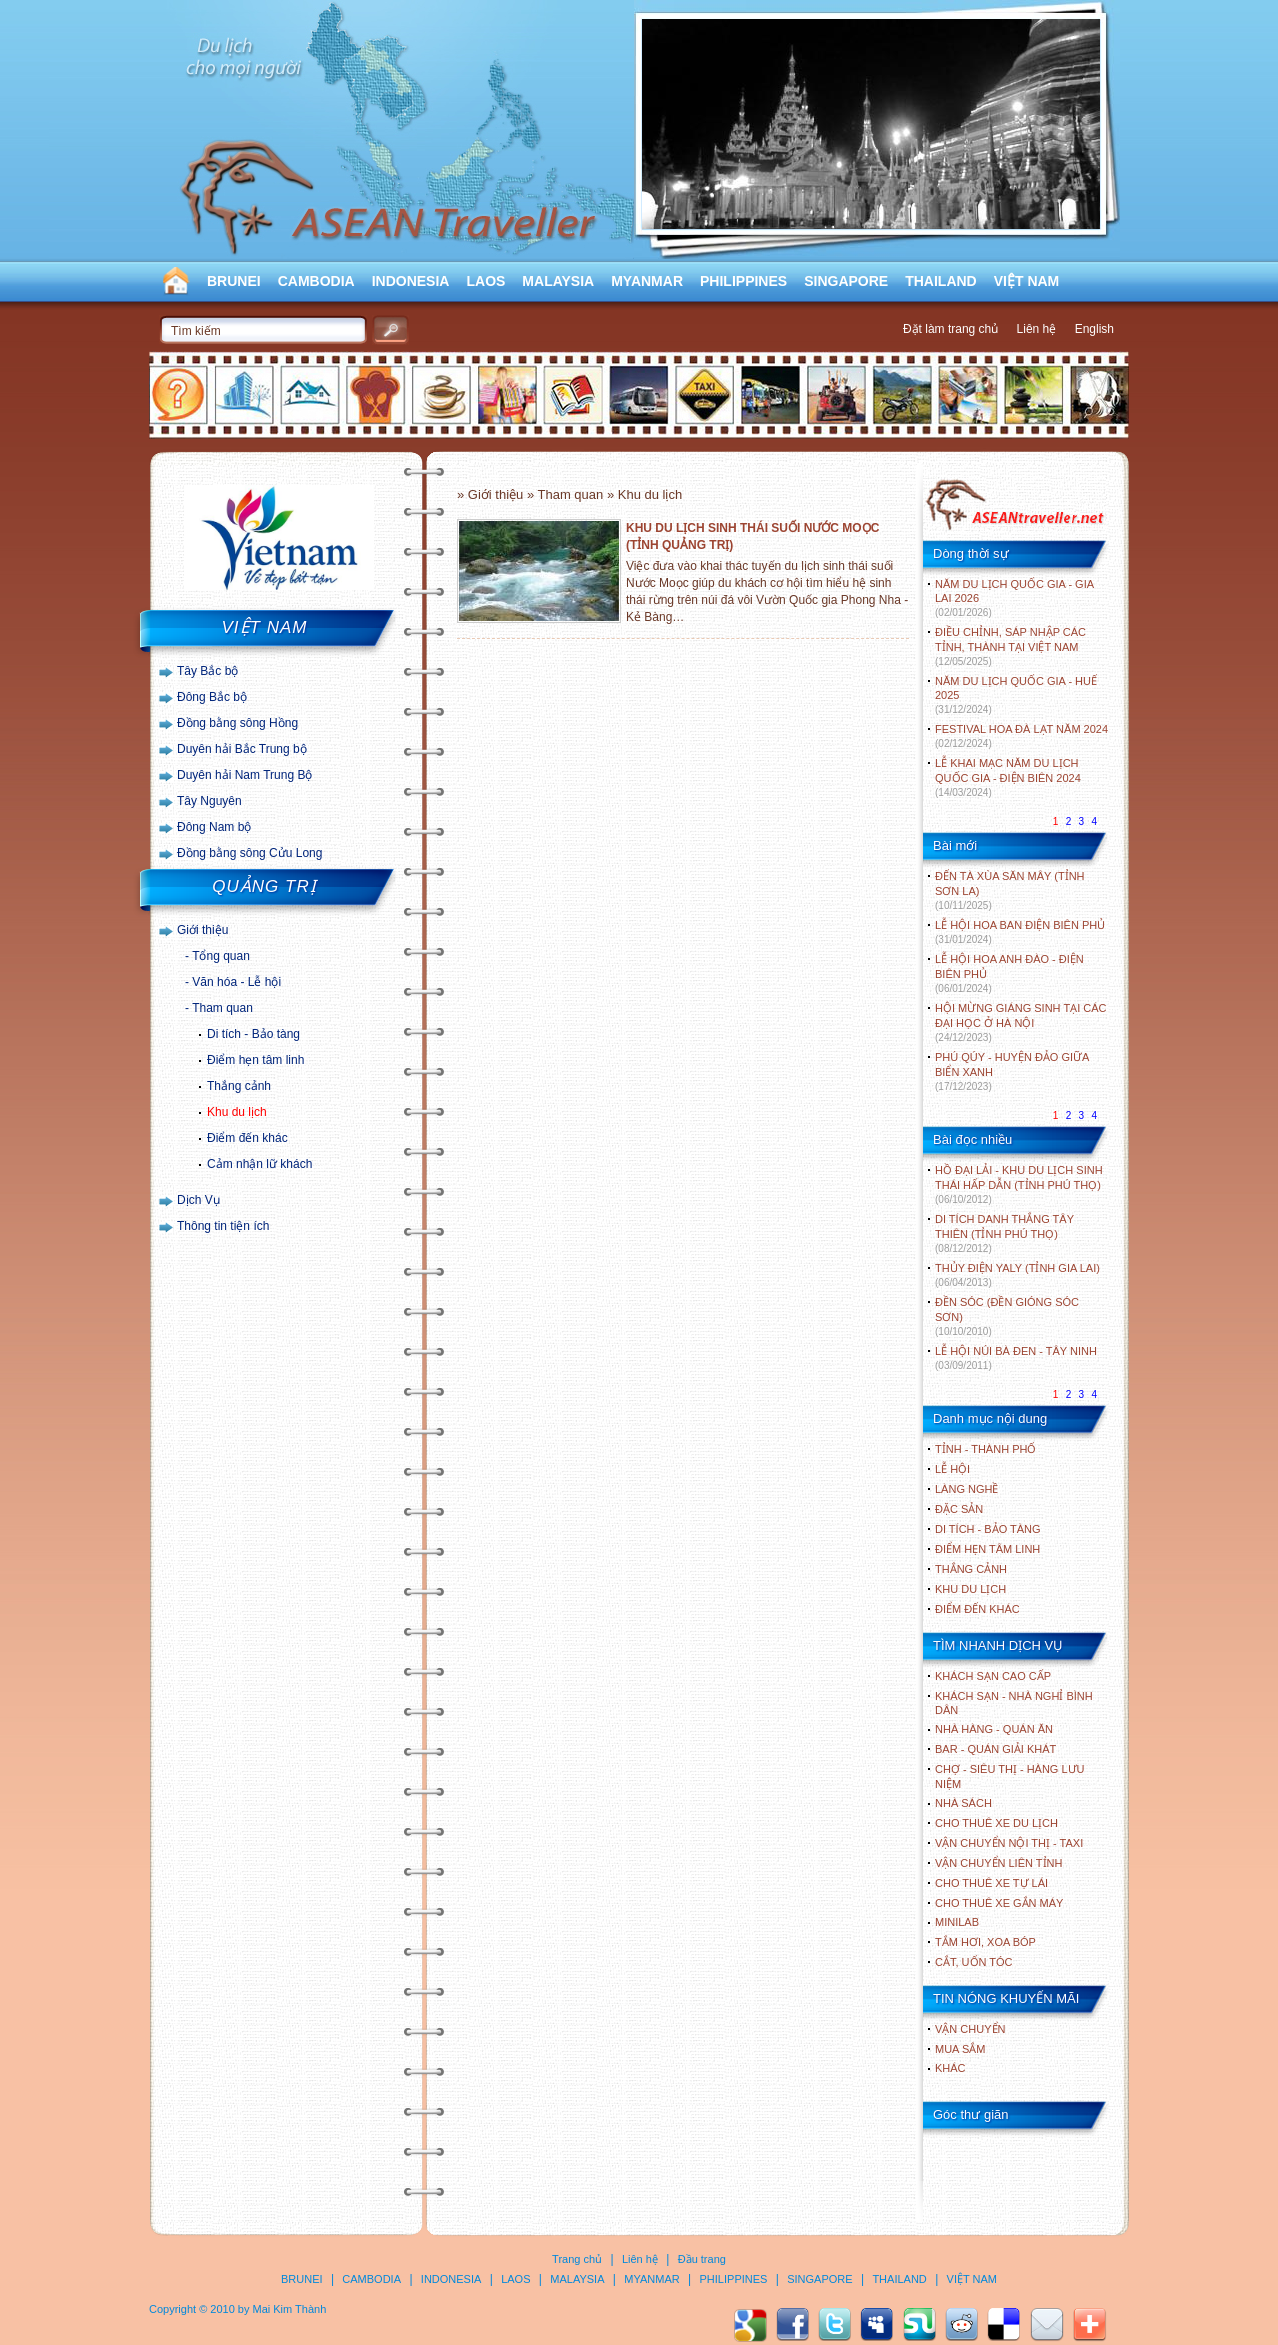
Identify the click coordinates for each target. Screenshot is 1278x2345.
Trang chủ (577, 2259)
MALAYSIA (558, 281)
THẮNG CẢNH (971, 1569)
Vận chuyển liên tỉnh (998, 1863)
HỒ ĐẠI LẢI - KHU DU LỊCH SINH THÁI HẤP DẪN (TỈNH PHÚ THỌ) (1019, 1184)
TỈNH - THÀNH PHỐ (985, 1449)
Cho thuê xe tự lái (991, 1883)
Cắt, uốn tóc (974, 1962)
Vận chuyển (970, 2029)
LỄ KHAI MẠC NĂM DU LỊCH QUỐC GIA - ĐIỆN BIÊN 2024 (1008, 777)
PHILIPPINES (743, 281)
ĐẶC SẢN (959, 1509)
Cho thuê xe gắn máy (999, 1903)
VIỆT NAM (1027, 281)
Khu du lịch (237, 1112)
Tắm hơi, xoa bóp (985, 1942)
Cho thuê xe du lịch (996, 1823)
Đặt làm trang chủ (950, 329)
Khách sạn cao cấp (993, 1676)
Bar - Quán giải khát (995, 1749)
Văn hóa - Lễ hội (236, 982)
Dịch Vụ (198, 1200)
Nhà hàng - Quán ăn (994, 1729)
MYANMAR (647, 281)
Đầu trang (702, 2259)
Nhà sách (963, 1803)
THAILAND (941, 281)
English (1094, 329)
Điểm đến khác (247, 1138)
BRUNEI (234, 281)
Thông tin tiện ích (223, 1226)
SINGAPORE (846, 281)
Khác (950, 2068)
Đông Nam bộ (214, 827)
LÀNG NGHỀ (966, 1489)
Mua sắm (960, 2049)
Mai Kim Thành (290, 2309)
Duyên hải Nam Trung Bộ (244, 775)
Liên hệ (1037, 329)
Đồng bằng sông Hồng (237, 723)
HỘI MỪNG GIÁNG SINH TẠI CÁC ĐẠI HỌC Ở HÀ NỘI (1020, 1022)
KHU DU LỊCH (970, 1589)
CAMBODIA (316, 281)
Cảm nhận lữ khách (259, 1164)
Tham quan (222, 1008)
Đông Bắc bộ (212, 697)
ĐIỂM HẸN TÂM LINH (987, 1549)
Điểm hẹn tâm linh (255, 1060)
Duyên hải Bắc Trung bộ (242, 749)
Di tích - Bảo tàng (253, 1034)
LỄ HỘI (952, 1469)
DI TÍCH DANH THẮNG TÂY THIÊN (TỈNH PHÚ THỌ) (1004, 1233)
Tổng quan (221, 956)
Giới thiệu (202, 930)
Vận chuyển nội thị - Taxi (1009, 1843)
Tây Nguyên (209, 801)
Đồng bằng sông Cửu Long (249, 853)
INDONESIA (411, 281)
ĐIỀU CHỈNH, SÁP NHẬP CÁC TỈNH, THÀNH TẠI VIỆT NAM (1010, 646)
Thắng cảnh (239, 1086)
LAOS (485, 281)
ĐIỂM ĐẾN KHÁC (977, 1609)
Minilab (957, 1922)
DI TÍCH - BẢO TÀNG (988, 1529)
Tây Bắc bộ (207, 671)
